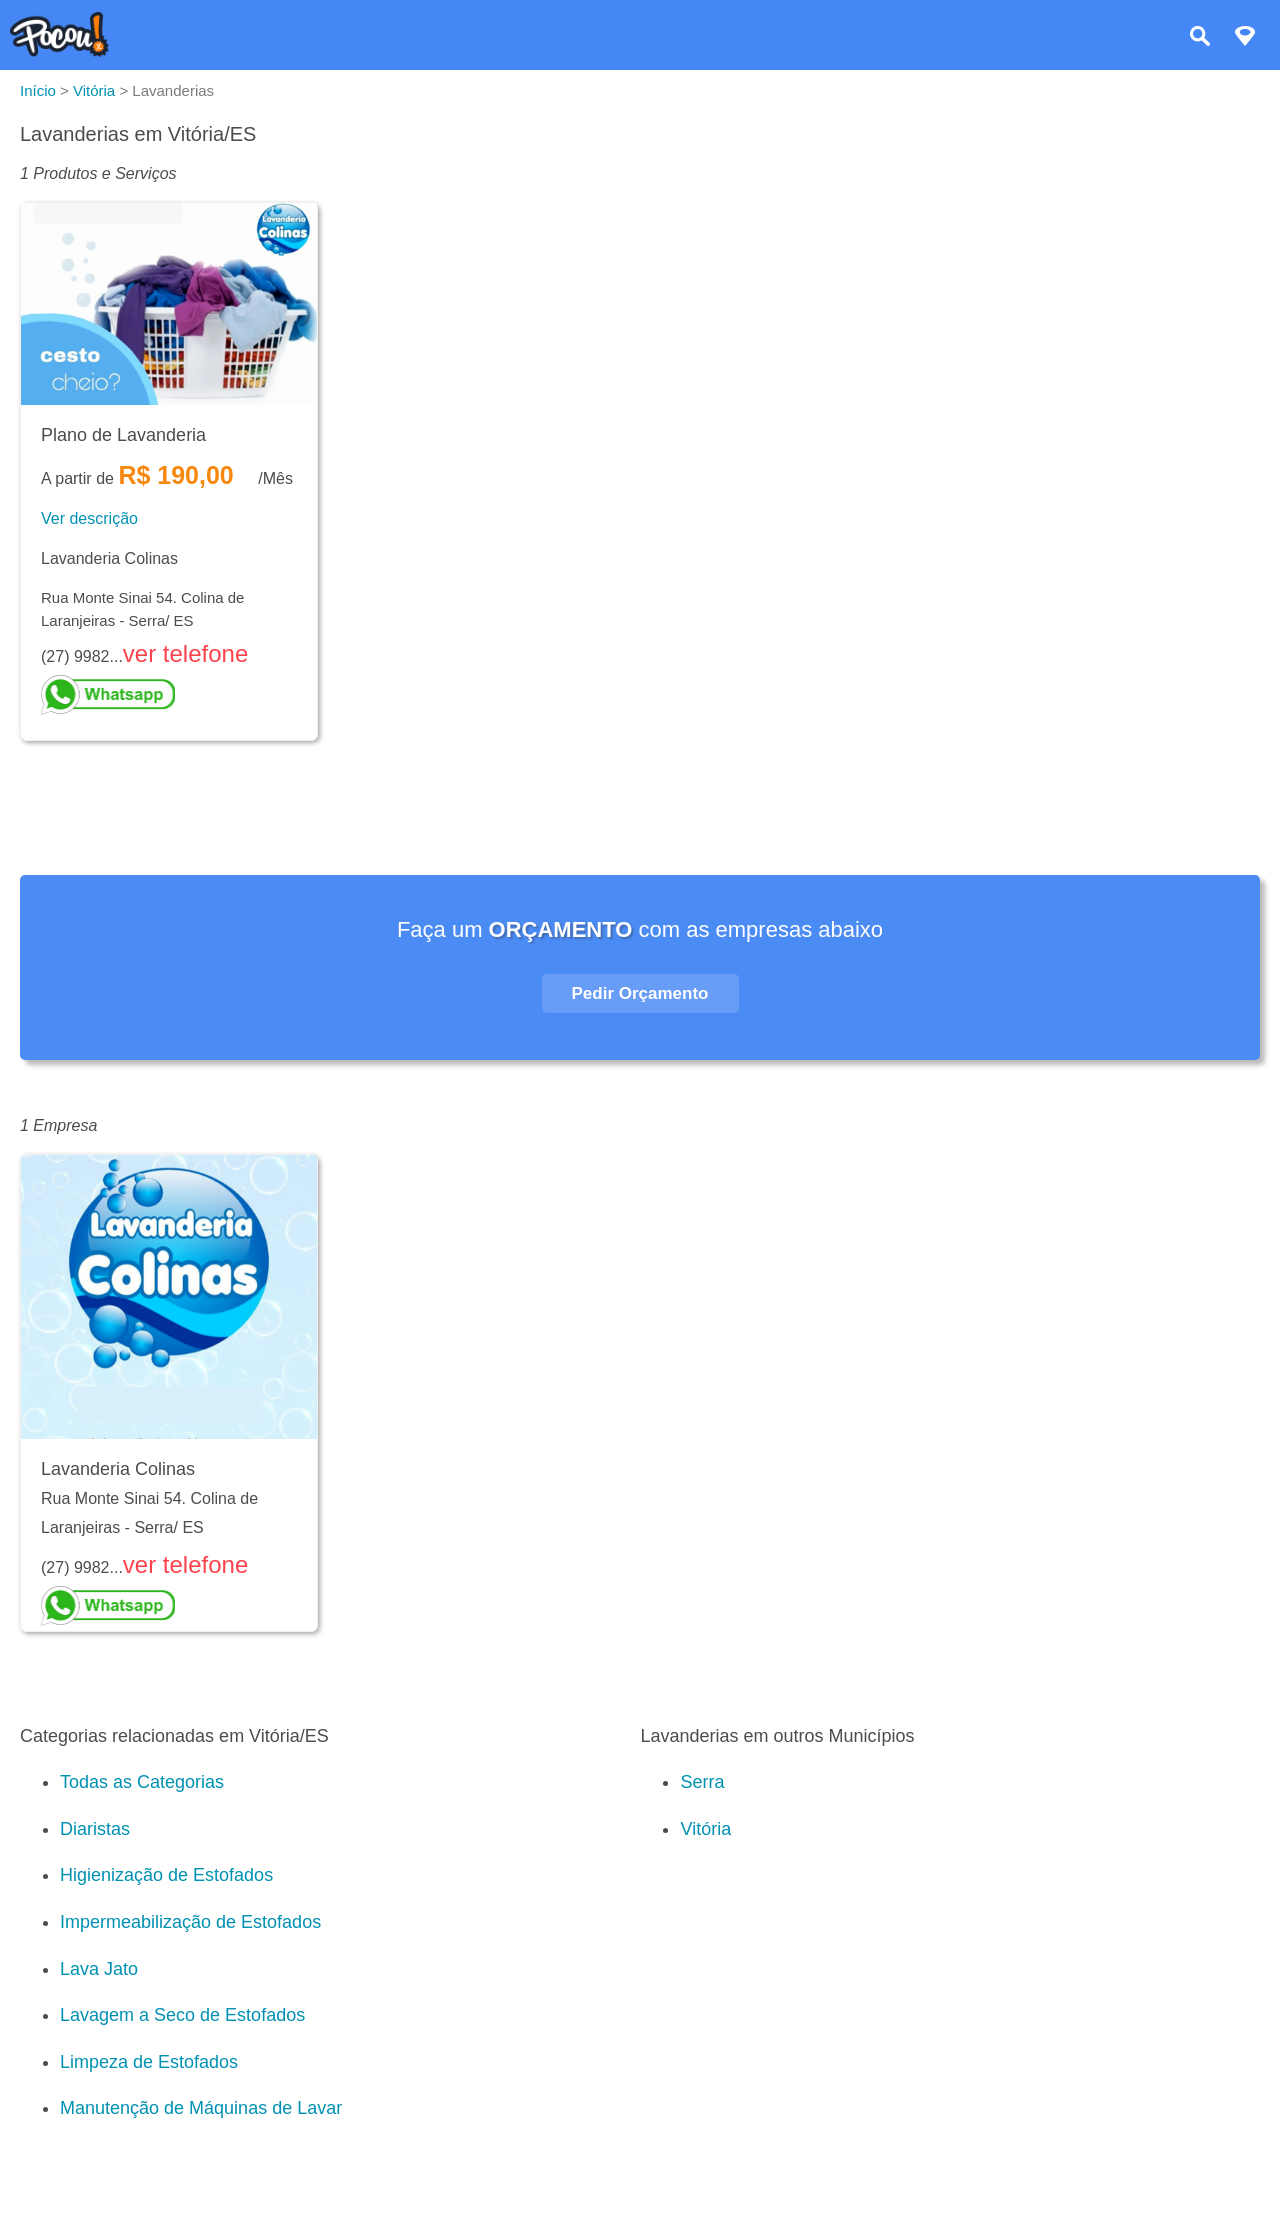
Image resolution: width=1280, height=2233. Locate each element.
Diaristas (95, 1829)
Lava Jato (99, 1969)
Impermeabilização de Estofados (190, 1922)
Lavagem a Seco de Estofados (182, 2015)
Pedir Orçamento (640, 993)
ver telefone (185, 653)
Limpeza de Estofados (149, 2062)
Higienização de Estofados (166, 1875)
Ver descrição (89, 518)
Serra (702, 1782)
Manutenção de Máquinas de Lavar (201, 2108)
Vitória (705, 1829)
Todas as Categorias (142, 1782)
